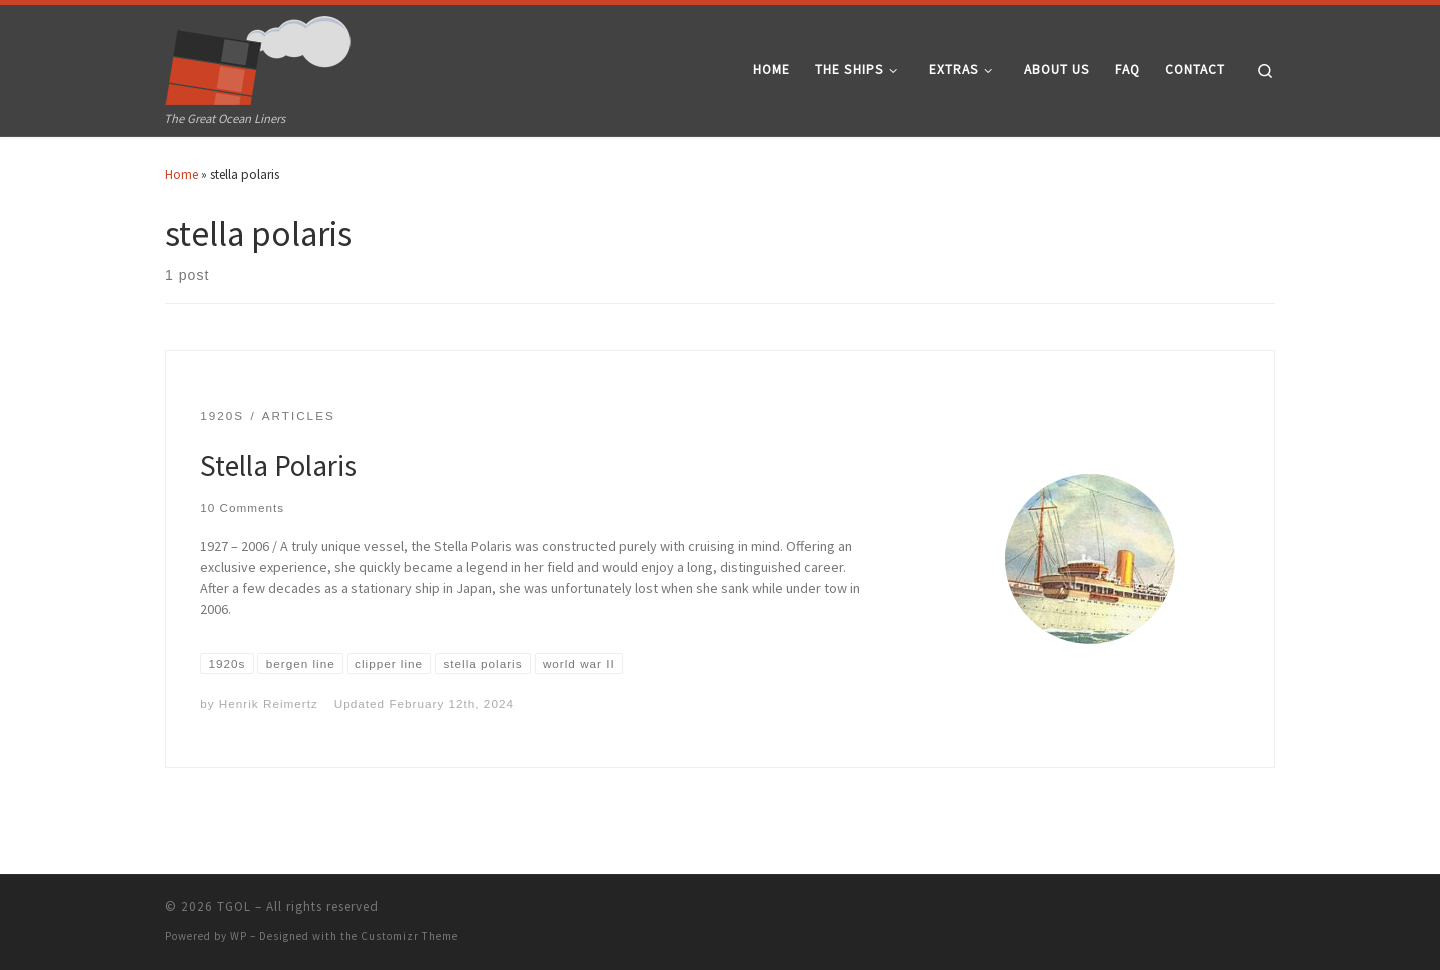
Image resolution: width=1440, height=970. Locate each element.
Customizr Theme (409, 936)
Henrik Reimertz (268, 703)
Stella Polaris (278, 465)
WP (238, 936)
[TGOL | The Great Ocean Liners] (258, 56)
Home (181, 174)
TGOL (234, 906)
